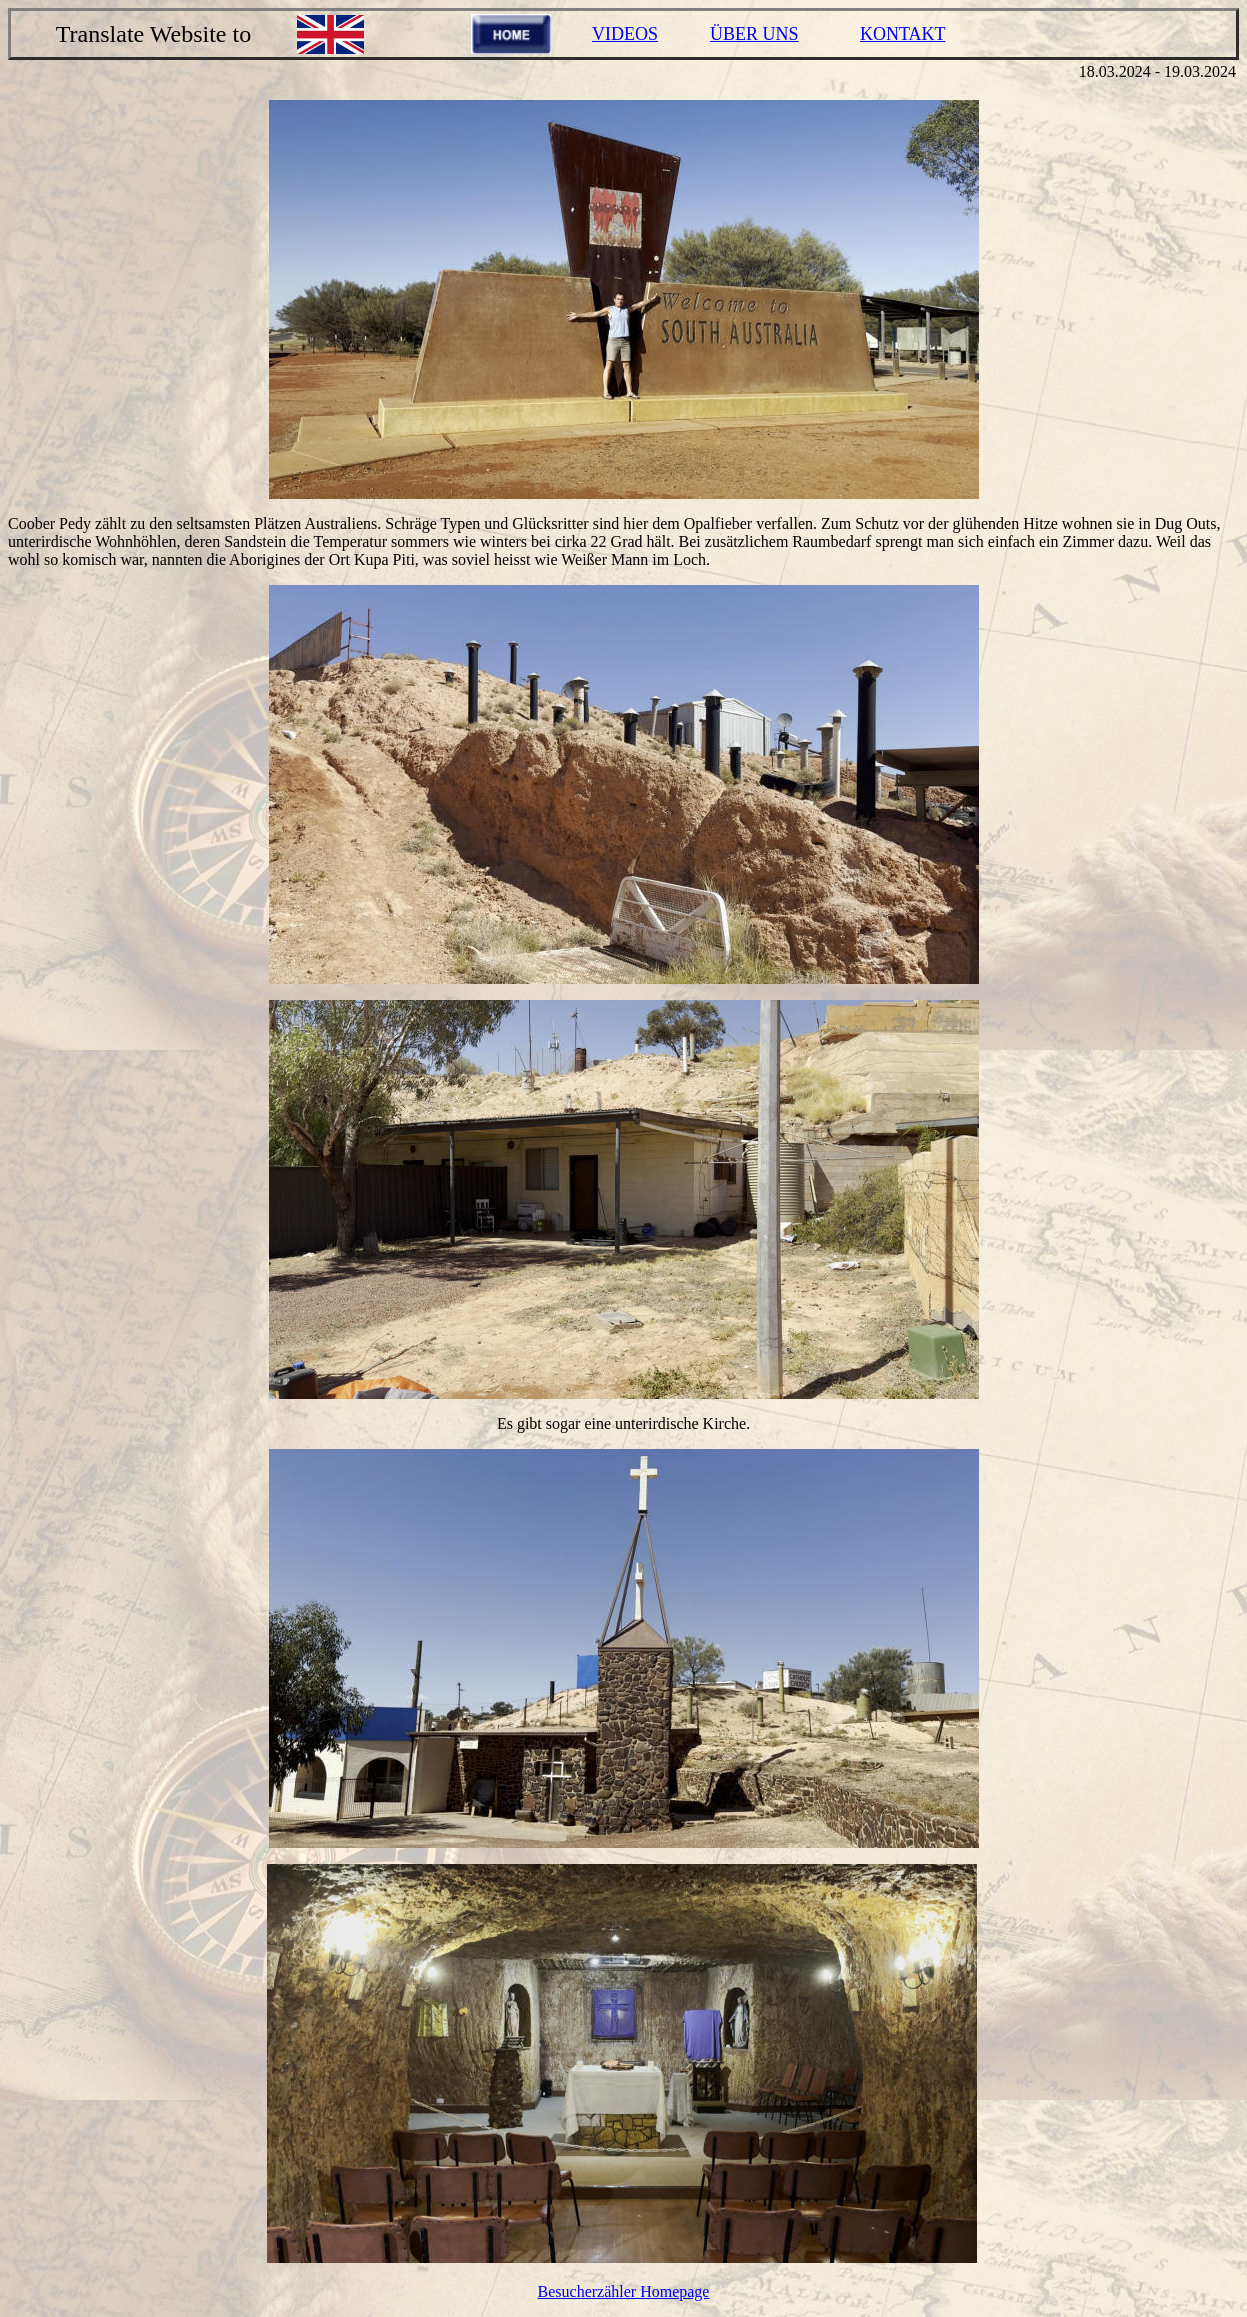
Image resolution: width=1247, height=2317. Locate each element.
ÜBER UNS (754, 34)
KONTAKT (903, 34)
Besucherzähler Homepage (624, 2291)
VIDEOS (625, 34)
